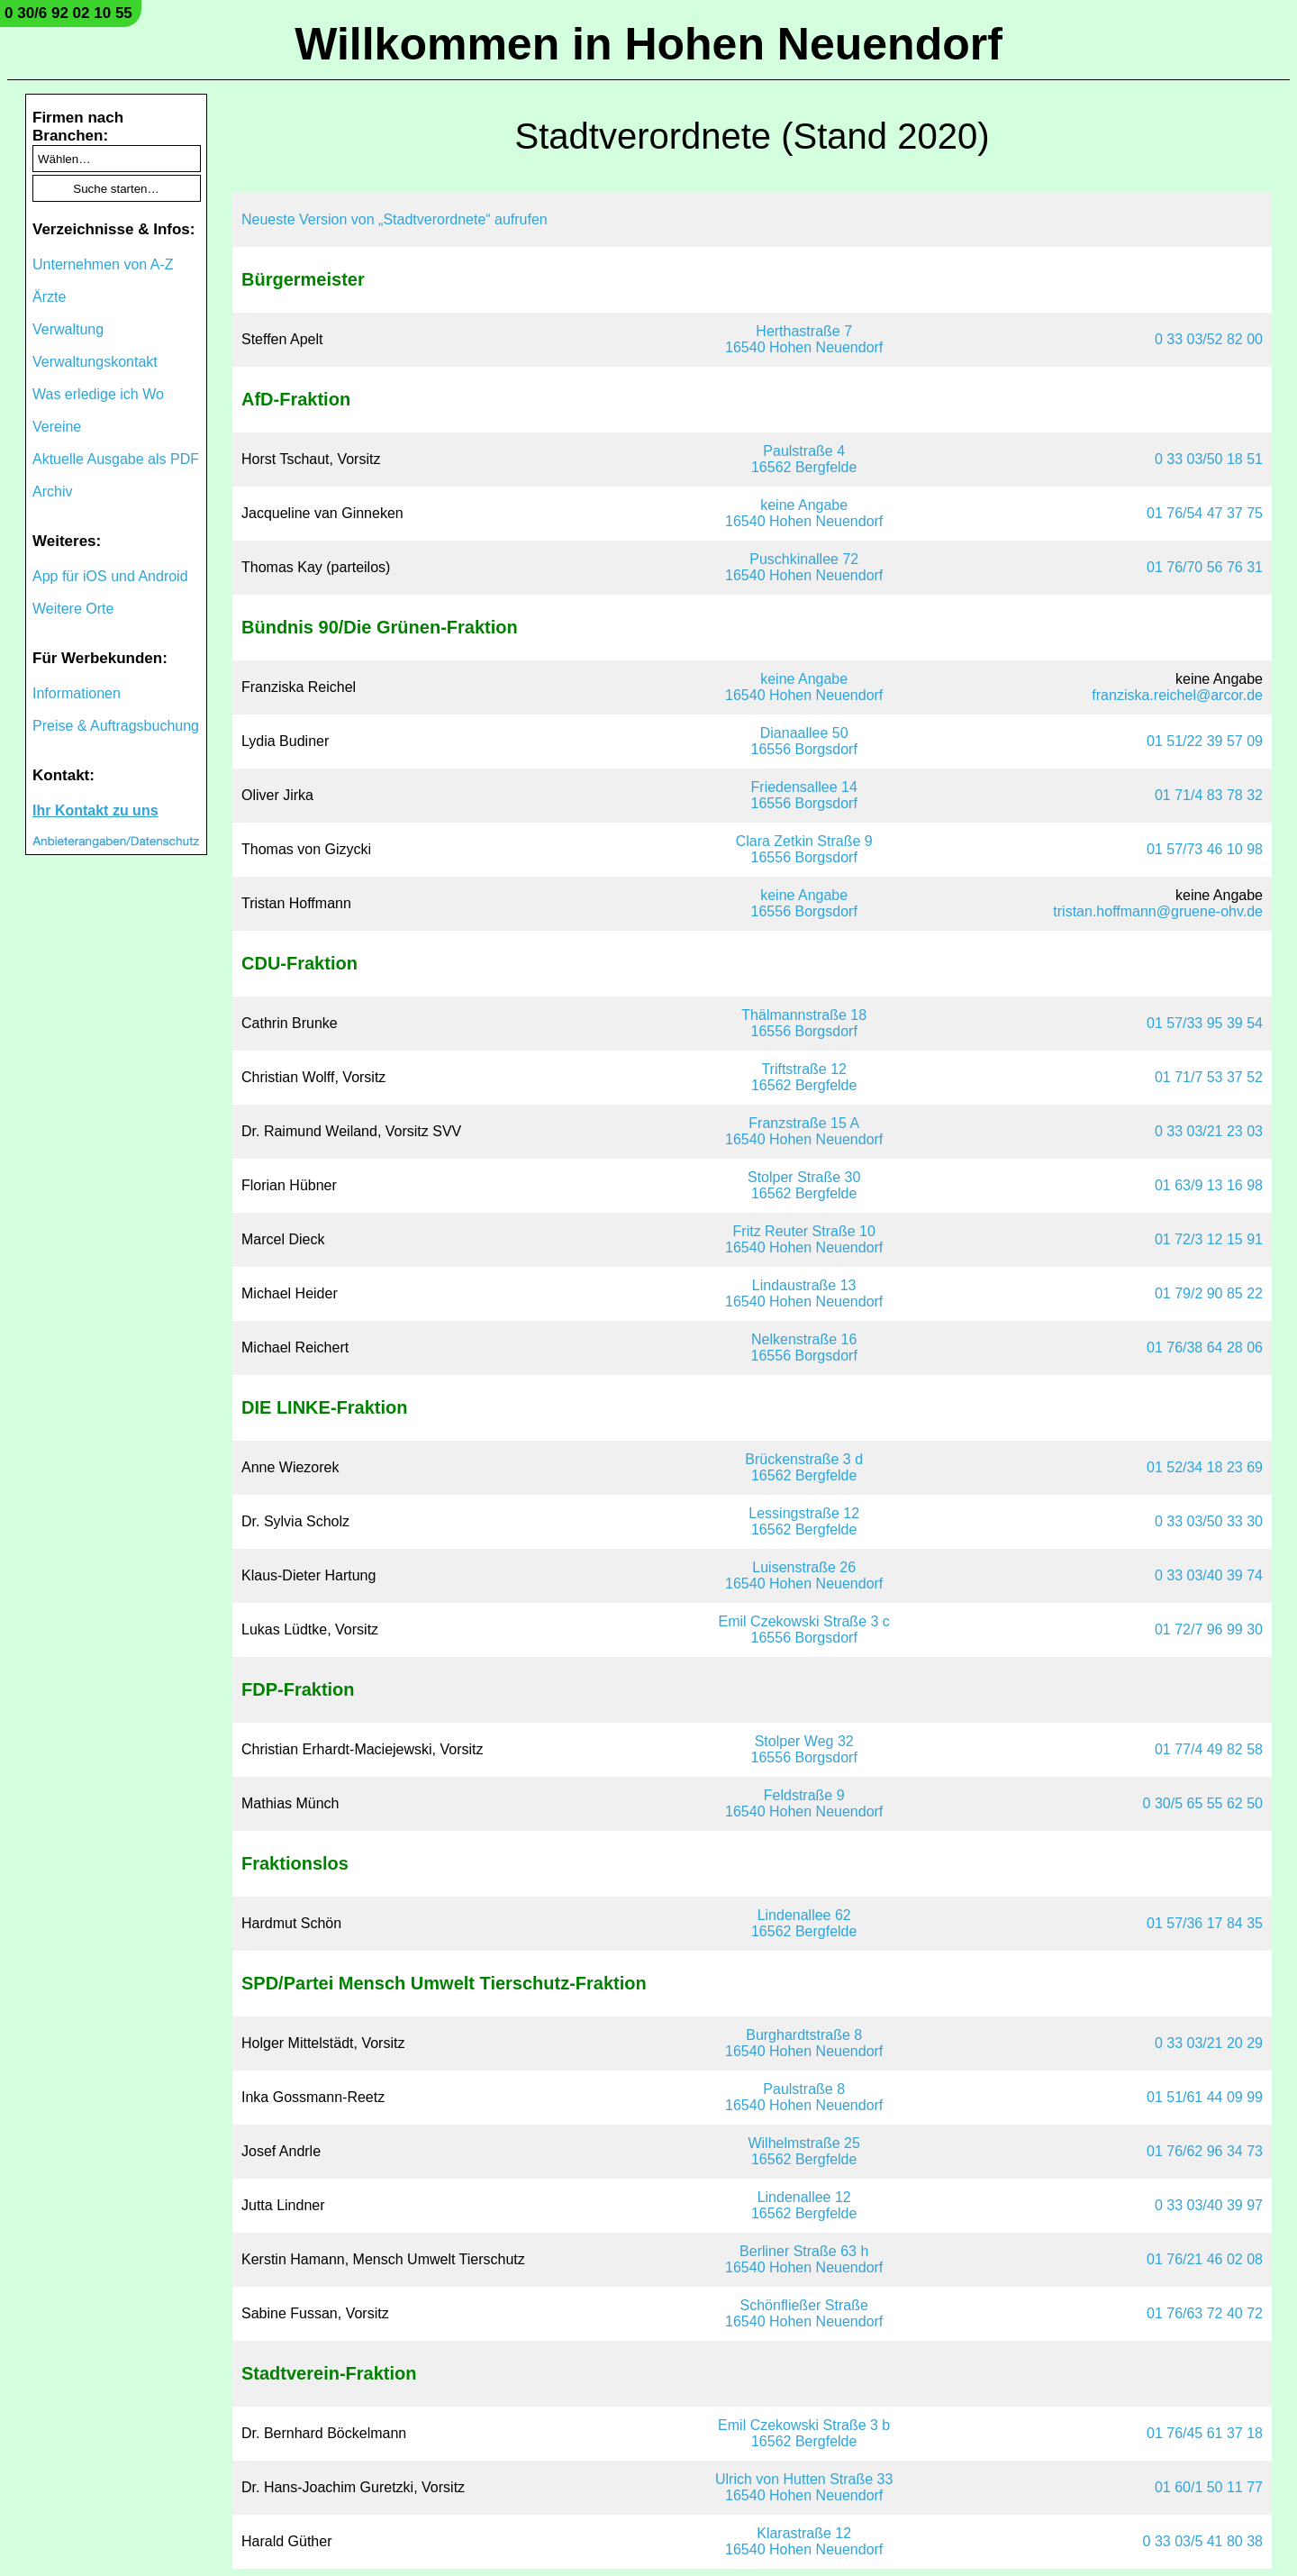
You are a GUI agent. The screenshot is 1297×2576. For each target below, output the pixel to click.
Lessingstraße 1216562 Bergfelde (803, 1521)
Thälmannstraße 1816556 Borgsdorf (803, 1023)
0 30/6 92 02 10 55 (68, 13)
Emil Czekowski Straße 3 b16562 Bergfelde (804, 2433)
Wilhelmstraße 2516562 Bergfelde (803, 2151)
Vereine (56, 426)
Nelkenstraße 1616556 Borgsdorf (804, 1347)
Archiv (52, 491)
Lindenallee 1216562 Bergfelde (804, 2205)
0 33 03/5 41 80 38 (1203, 2541)
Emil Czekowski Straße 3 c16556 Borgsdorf (804, 1629)
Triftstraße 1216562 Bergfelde (804, 1077)
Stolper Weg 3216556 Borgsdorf (804, 1749)
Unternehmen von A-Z (103, 264)
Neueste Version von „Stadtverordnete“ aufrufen (394, 219)
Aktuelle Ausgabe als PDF (115, 459)
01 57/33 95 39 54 (1205, 1023)
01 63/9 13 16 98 (1209, 1185)
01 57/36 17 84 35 (1205, 1923)
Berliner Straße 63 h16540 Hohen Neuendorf (804, 2259)
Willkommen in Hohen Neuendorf (648, 44)
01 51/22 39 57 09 (1205, 741)
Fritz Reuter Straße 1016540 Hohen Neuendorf (804, 1239)
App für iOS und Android (110, 576)
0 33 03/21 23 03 (1209, 1131)
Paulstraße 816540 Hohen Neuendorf (804, 2097)
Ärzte (49, 297)
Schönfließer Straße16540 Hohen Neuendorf (804, 2313)
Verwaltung (68, 329)
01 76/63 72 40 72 (1205, 2313)
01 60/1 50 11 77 (1209, 2487)
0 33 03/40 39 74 (1209, 1575)
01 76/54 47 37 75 (1205, 513)
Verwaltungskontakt (95, 361)
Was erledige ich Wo (98, 394)
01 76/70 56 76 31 (1205, 567)
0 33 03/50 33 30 (1209, 1521)
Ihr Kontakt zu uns (95, 810)
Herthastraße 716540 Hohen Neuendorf (804, 339)
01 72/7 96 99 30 (1209, 1629)
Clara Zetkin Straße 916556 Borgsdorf (804, 849)
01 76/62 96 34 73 (1205, 2151)
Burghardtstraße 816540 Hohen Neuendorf (804, 2043)
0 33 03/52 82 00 (1209, 339)
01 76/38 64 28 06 (1205, 1347)
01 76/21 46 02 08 (1205, 2259)
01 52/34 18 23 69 (1205, 1467)
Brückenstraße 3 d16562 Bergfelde (804, 1467)
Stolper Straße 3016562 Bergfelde (804, 1185)
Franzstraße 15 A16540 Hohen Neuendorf (804, 1131)
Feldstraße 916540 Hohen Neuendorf (804, 1803)
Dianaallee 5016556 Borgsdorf (804, 741)
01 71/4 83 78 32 (1209, 795)
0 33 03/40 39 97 (1209, 2205)
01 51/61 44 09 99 (1205, 2097)
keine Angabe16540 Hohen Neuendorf (804, 513)
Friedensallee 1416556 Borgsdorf (804, 795)
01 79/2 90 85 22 (1209, 1293)
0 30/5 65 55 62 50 (1203, 1803)
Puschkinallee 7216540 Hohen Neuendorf (804, 567)
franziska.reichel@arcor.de (1177, 695)
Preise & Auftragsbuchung (115, 725)
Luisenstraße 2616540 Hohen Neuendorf (804, 1575)
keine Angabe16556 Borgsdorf (804, 903)
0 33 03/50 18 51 (1209, 459)
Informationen (76, 693)
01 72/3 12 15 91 (1209, 1239)
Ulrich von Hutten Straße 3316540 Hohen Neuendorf (804, 2487)
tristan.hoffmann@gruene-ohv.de (1158, 911)
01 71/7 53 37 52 (1209, 1077)
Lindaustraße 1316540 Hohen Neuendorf (804, 1293)
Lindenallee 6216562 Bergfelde (804, 1923)
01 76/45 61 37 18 (1205, 2433)
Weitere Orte (72, 608)
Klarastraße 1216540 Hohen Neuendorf (804, 2541)
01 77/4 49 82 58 (1209, 1749)
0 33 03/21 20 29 (1209, 2043)
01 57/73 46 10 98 (1205, 849)
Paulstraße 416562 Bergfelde (804, 459)
